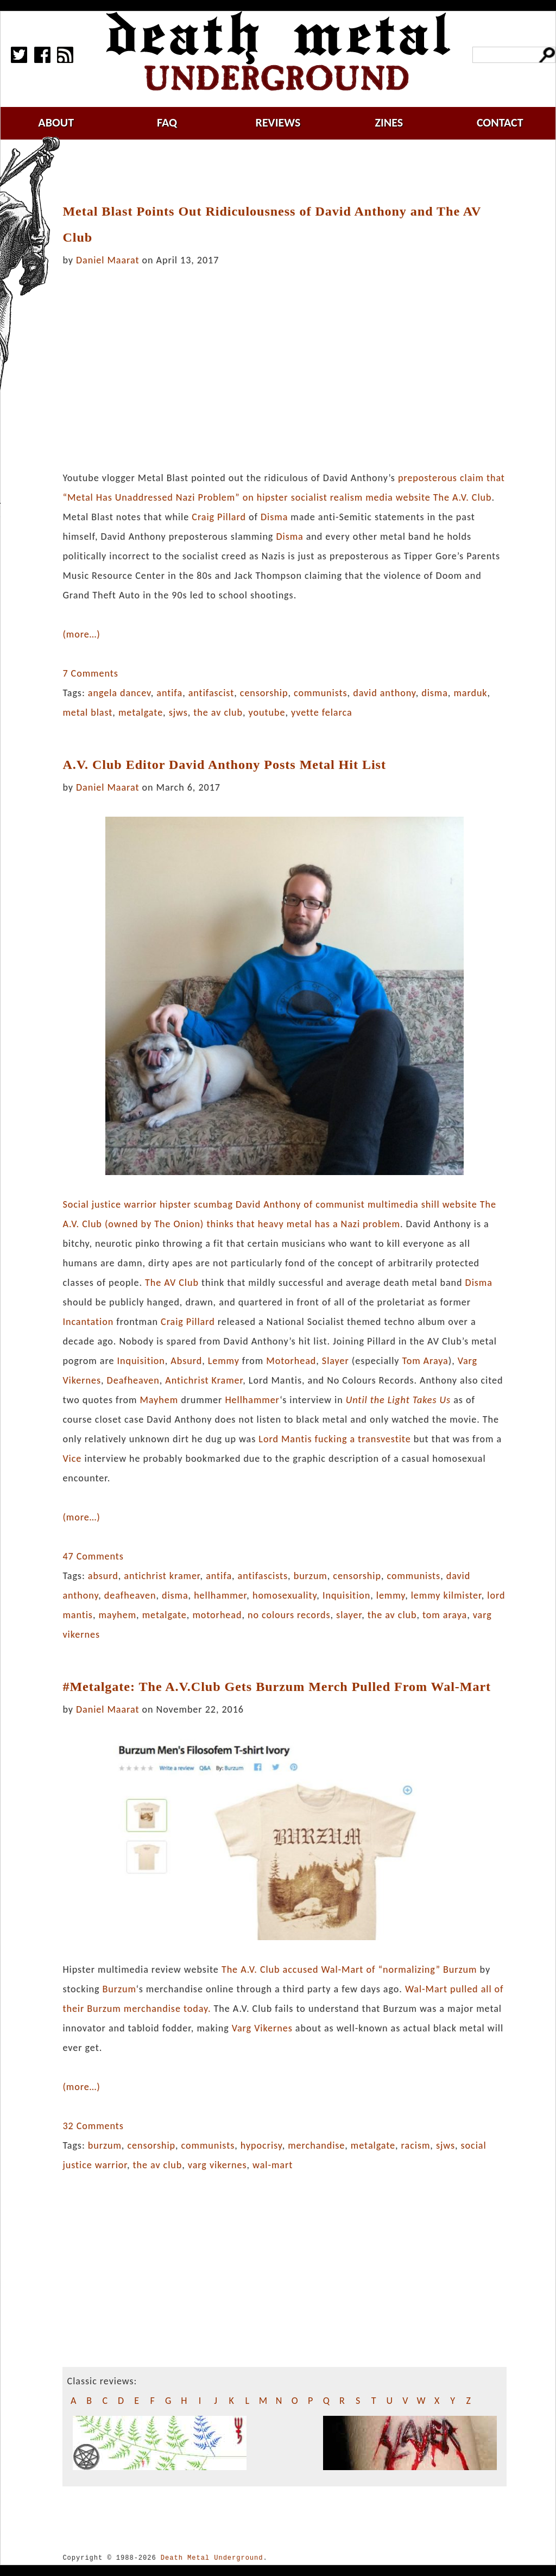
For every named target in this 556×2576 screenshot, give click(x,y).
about (56, 122)
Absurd (186, 1361)
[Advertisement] (291, 172)
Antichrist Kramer (204, 1380)
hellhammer (220, 1595)
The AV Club (172, 1283)
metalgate (140, 712)
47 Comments (92, 1556)
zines (389, 122)
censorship (264, 693)
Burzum (460, 1969)
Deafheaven (133, 1380)
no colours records (289, 1615)
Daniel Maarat (107, 260)
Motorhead (291, 1361)
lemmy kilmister (446, 1595)
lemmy (390, 1595)
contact (500, 122)
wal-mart (272, 2165)
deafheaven (130, 1595)
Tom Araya (425, 1361)
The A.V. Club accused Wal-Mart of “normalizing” (331, 1969)
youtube (267, 712)
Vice (71, 1458)
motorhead (217, 1615)
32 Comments (92, 2126)
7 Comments (90, 673)
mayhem (117, 1615)
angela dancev (119, 693)
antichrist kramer (162, 1576)
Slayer (335, 1361)
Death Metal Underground (212, 2557)
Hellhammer (252, 1400)
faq (167, 122)
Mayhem (159, 1400)
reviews (278, 122)
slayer (349, 1615)
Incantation (87, 1322)
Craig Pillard (219, 517)
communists (321, 693)
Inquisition (141, 1361)
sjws (178, 712)
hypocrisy (261, 2145)
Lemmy (223, 1361)
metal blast (87, 712)
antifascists (263, 1576)
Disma (274, 517)
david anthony (384, 693)
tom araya (444, 1615)
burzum (310, 1576)
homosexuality (284, 1595)
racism (416, 2145)
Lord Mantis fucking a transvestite (334, 1439)
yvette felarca (321, 712)
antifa (169, 693)
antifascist (211, 693)
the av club (218, 712)
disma (434, 693)
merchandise (316, 2145)
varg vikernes (217, 2165)
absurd (103, 1576)
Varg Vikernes (262, 2028)
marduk (470, 693)
